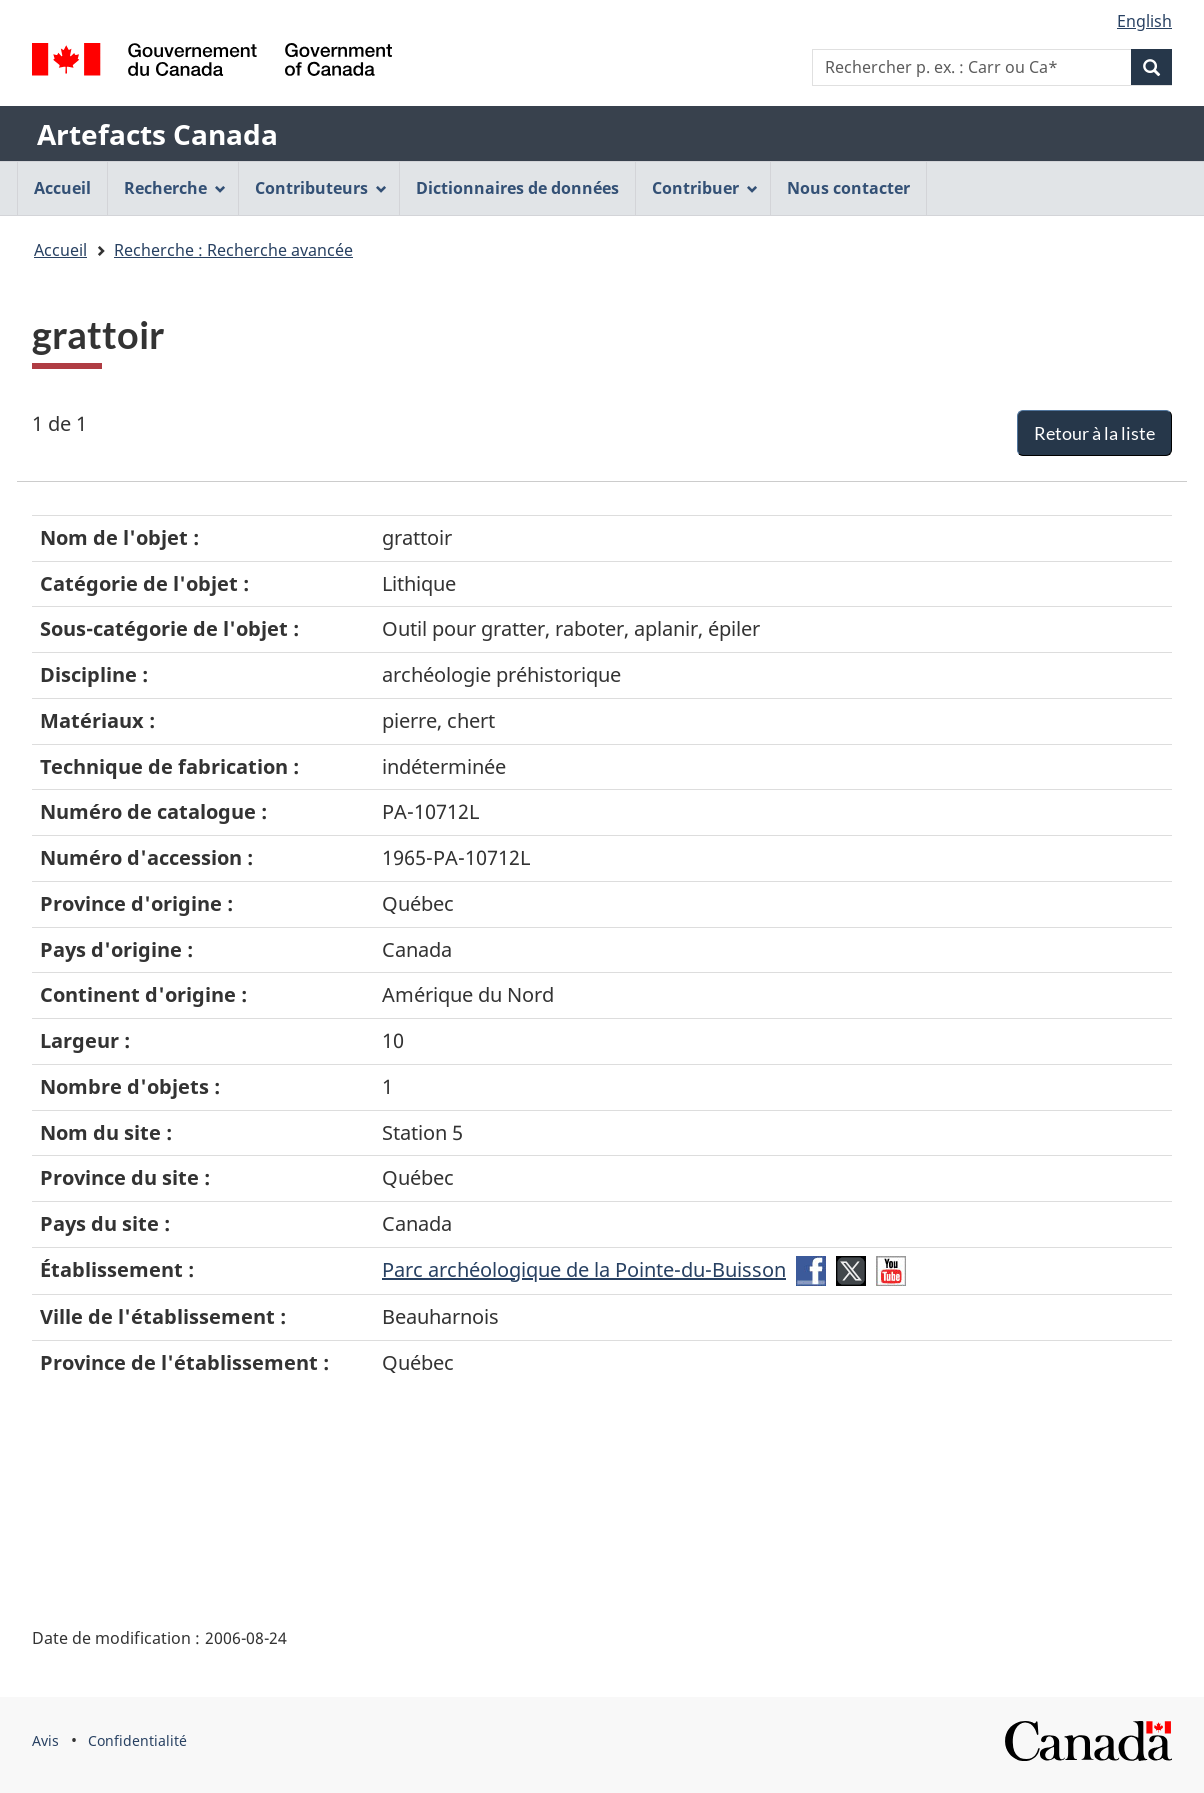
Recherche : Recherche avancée (233, 250)
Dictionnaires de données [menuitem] (517, 188)
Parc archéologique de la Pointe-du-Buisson (584, 1269)
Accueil (60, 250)
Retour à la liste (1094, 433)
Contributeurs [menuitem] (321, 188)
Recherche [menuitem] (175, 188)
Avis (45, 1740)
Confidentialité (137, 1740)
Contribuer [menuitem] (705, 188)
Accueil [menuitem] (62, 188)
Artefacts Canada (157, 134)
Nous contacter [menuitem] (848, 188)
